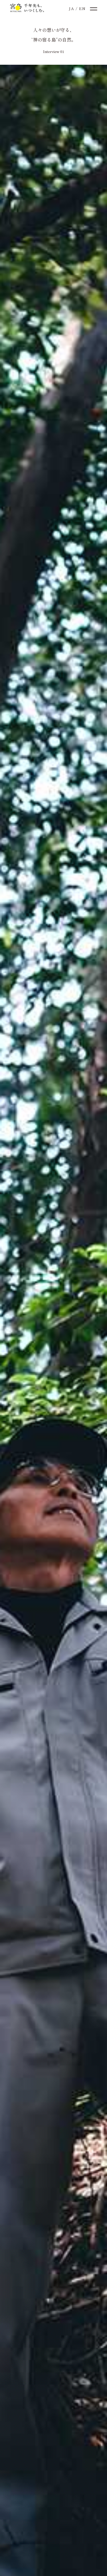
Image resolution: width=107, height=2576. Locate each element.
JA (71, 8)
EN (82, 8)
